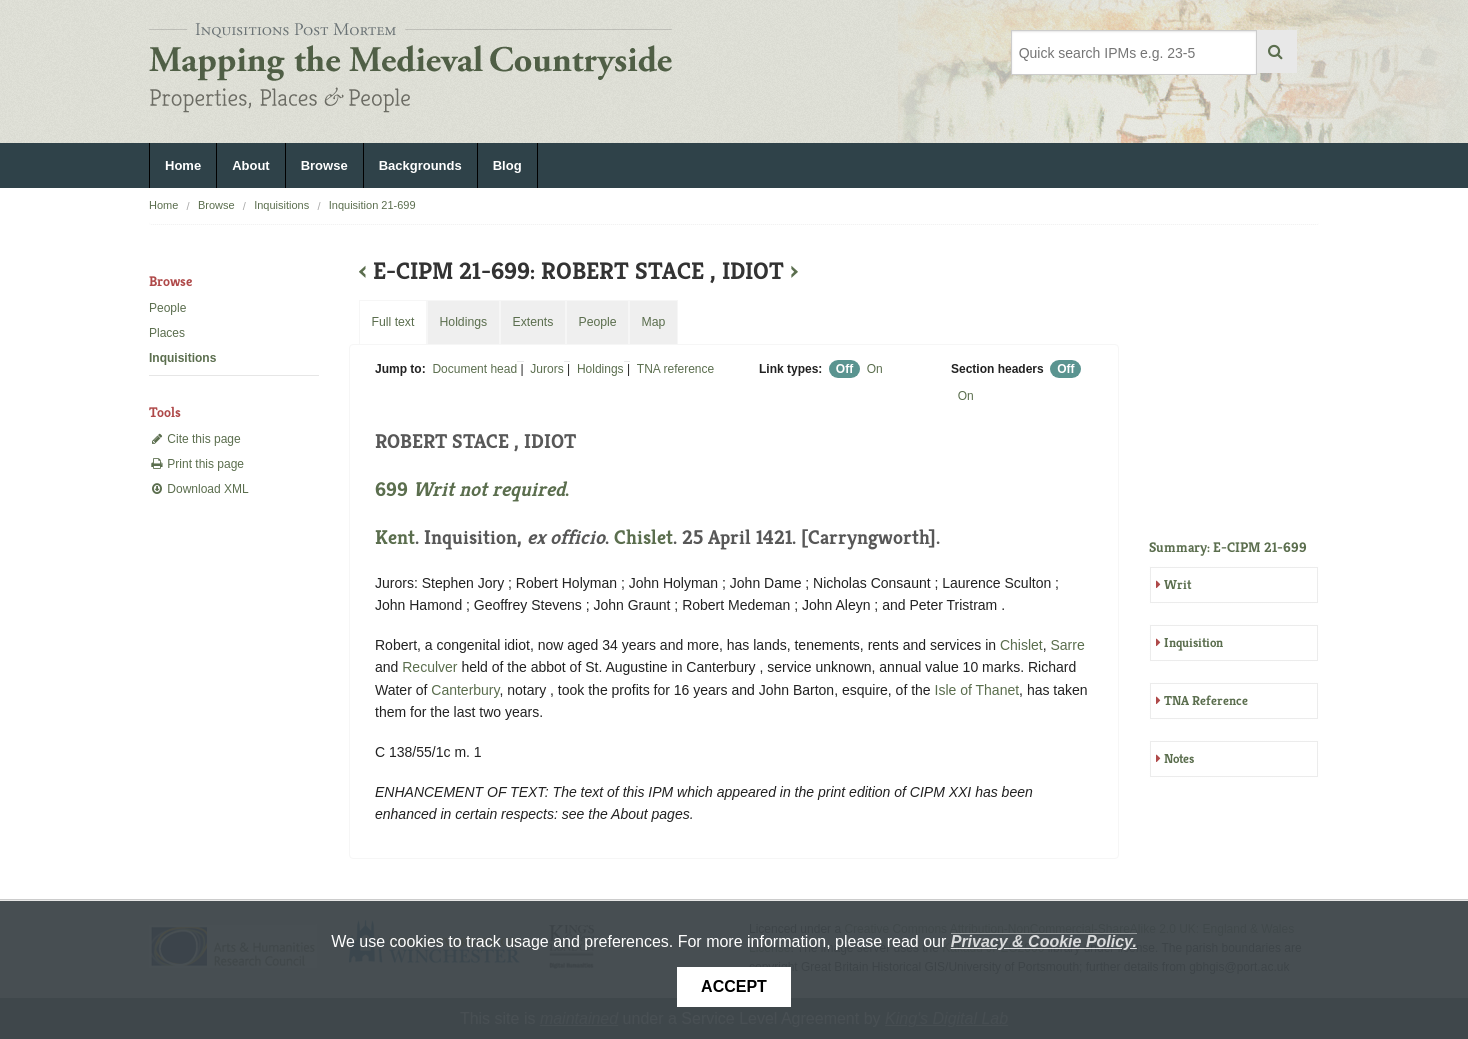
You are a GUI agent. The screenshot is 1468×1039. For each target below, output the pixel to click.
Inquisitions (281, 205)
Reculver (429, 667)
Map (653, 322)
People (167, 308)
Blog (507, 165)
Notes (1179, 758)
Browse (324, 165)
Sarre (1068, 645)
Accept (734, 986)
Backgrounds (420, 165)
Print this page (196, 464)
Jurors (546, 369)
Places (167, 333)
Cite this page (195, 439)
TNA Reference (1206, 700)
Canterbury (465, 690)
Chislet (643, 537)
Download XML (199, 489)
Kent (395, 537)
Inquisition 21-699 (372, 205)
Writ (1177, 584)
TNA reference (675, 369)
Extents (532, 322)
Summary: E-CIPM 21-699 (1228, 547)
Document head (474, 369)
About (251, 165)
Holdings (600, 369)
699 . (472, 489)
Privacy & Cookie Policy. (1044, 941)
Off (844, 369)
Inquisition (1193, 642)
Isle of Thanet (977, 690)
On (875, 369)
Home (183, 165)
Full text (392, 322)
